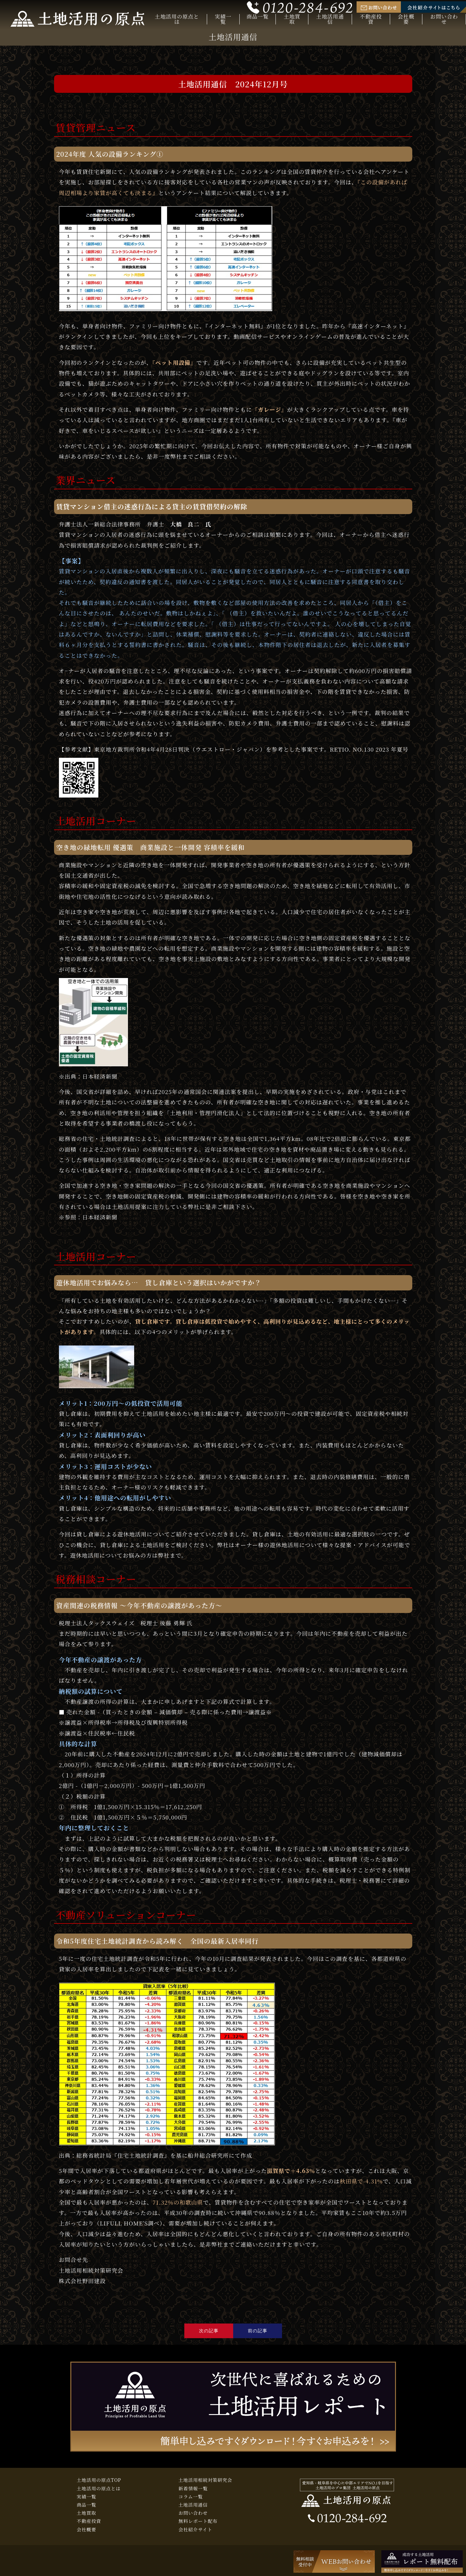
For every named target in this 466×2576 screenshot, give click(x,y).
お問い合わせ (444, 19)
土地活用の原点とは (177, 19)
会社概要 (406, 19)
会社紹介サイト (195, 2529)
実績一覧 (223, 19)
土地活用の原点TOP (99, 2480)
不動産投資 (371, 19)
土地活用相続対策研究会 (205, 2480)
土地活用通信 (330, 19)
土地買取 (292, 19)
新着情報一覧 (193, 2488)
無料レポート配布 (198, 2521)
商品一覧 (258, 17)
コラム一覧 (190, 2496)
